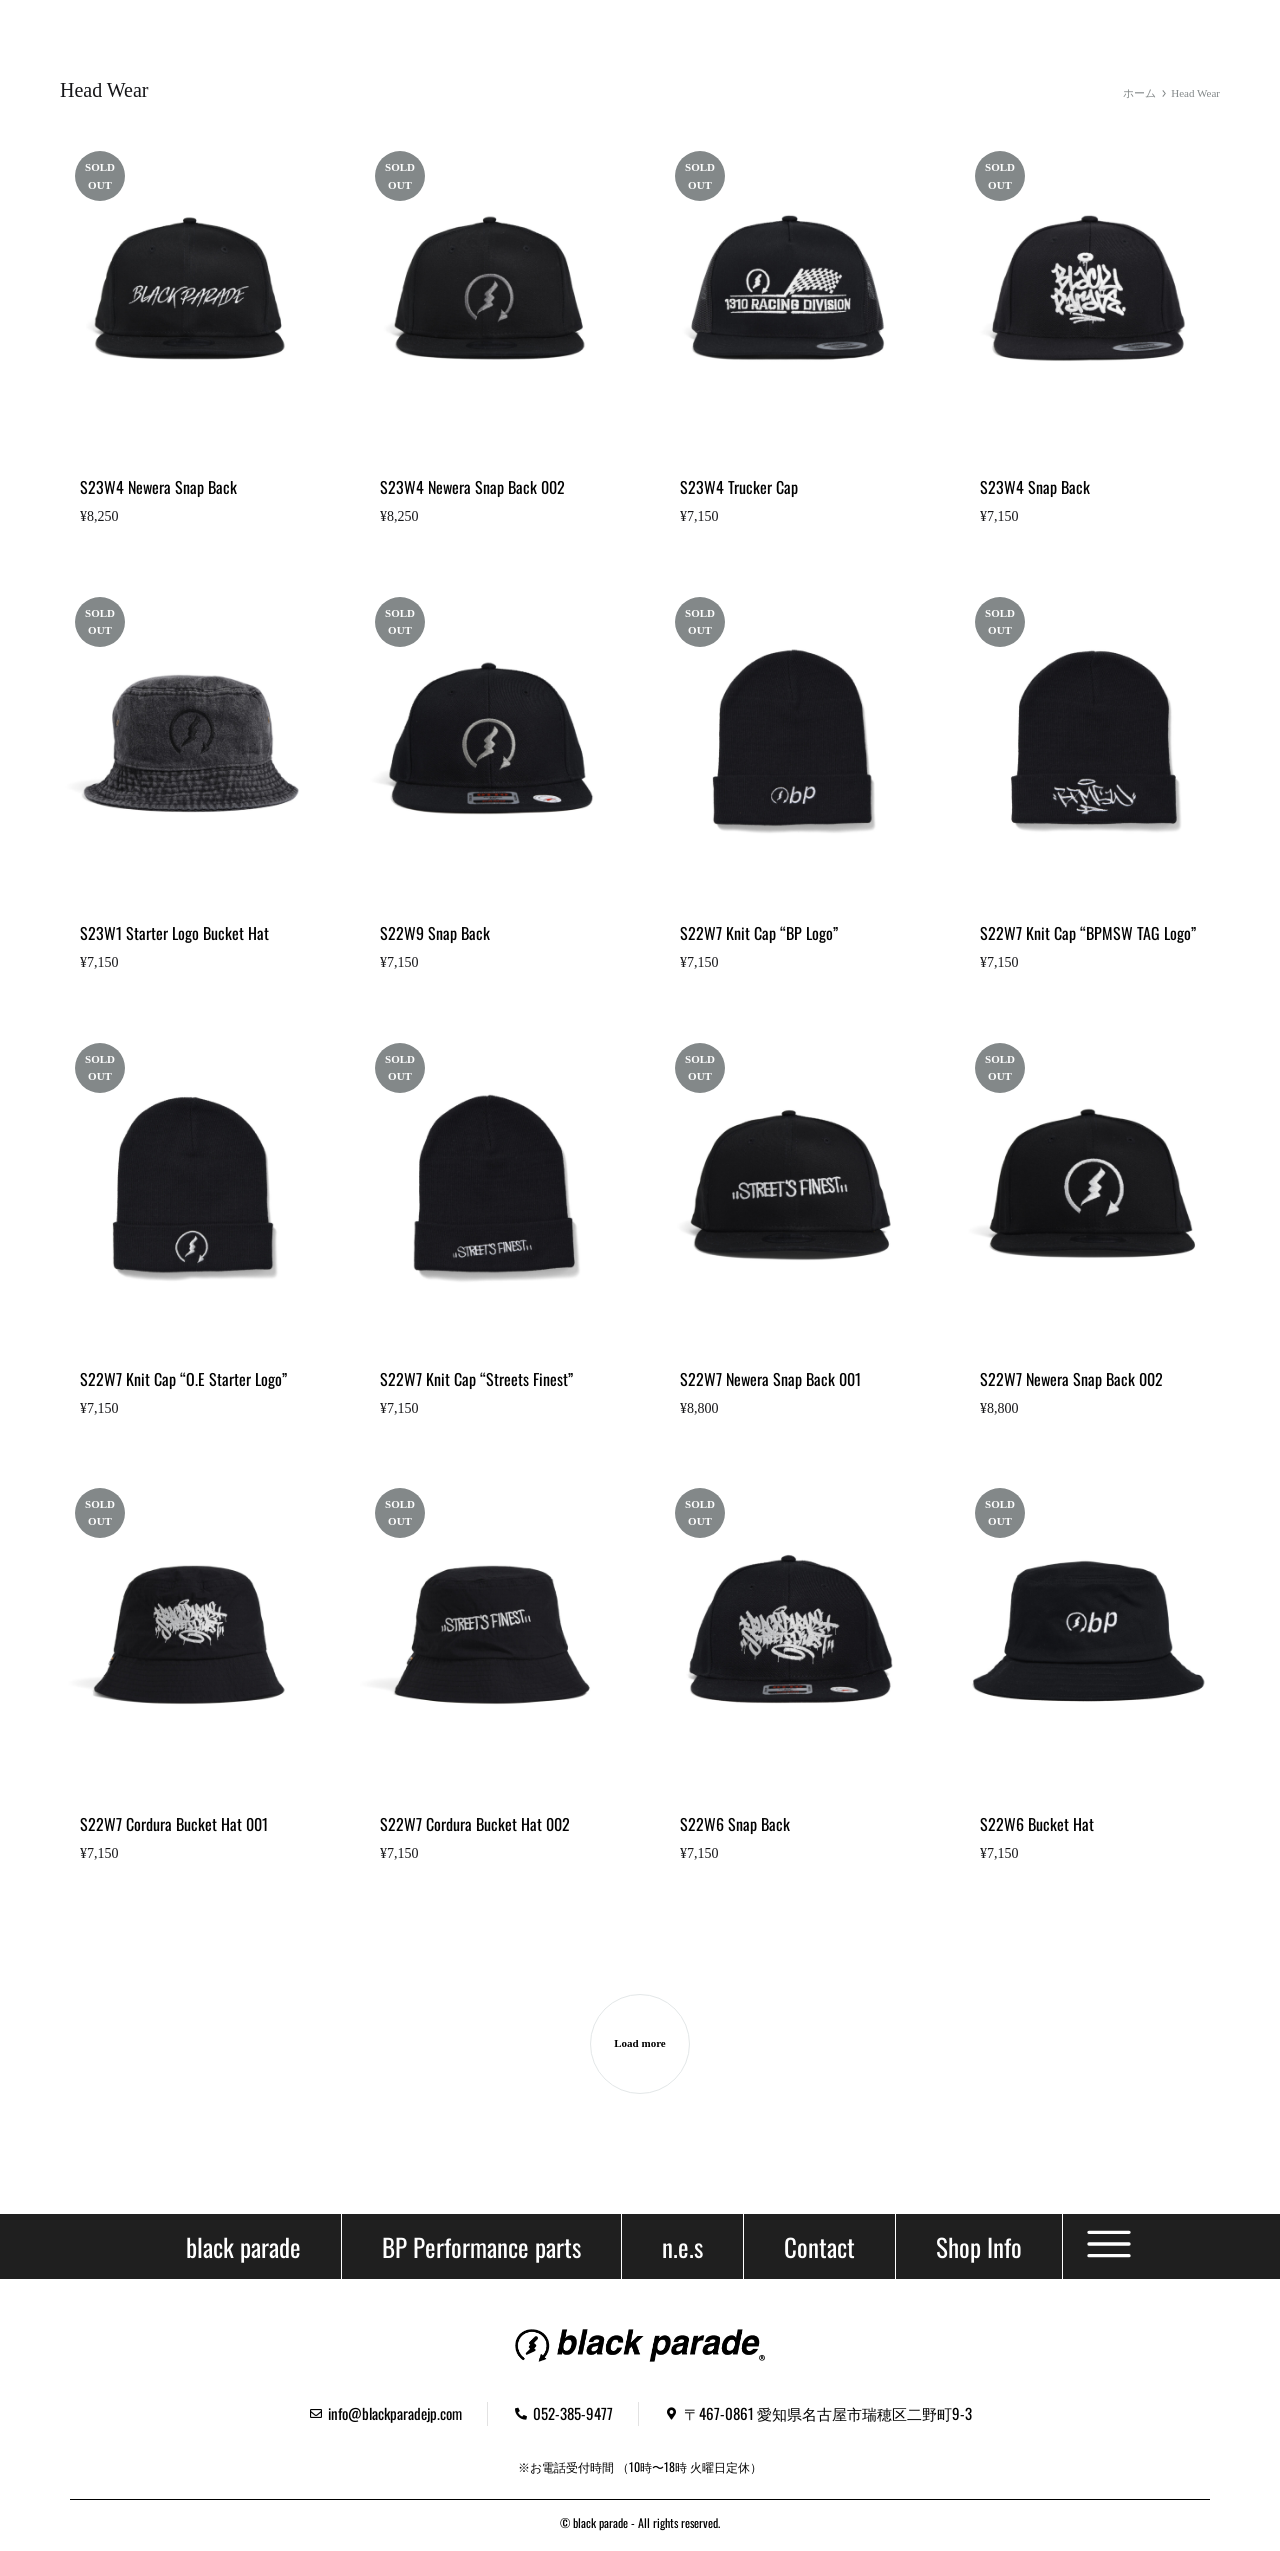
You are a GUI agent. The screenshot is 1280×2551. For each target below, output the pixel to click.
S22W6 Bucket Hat (1037, 1824)
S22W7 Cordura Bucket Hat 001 (174, 1824)
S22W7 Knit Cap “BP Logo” (759, 933)
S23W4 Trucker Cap (739, 487)
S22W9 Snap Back (435, 933)
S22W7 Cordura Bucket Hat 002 (475, 1824)
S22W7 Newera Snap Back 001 (770, 1379)
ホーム (1139, 93)
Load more (639, 2043)
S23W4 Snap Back (1035, 487)
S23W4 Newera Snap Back (158, 487)
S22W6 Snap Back (735, 1824)
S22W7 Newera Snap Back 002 (1071, 1379)
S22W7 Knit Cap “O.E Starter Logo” (183, 1379)
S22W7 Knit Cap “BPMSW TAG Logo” (1088, 933)
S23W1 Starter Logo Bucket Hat (174, 933)
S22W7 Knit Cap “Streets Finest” (476, 1379)
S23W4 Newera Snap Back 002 (472, 487)
